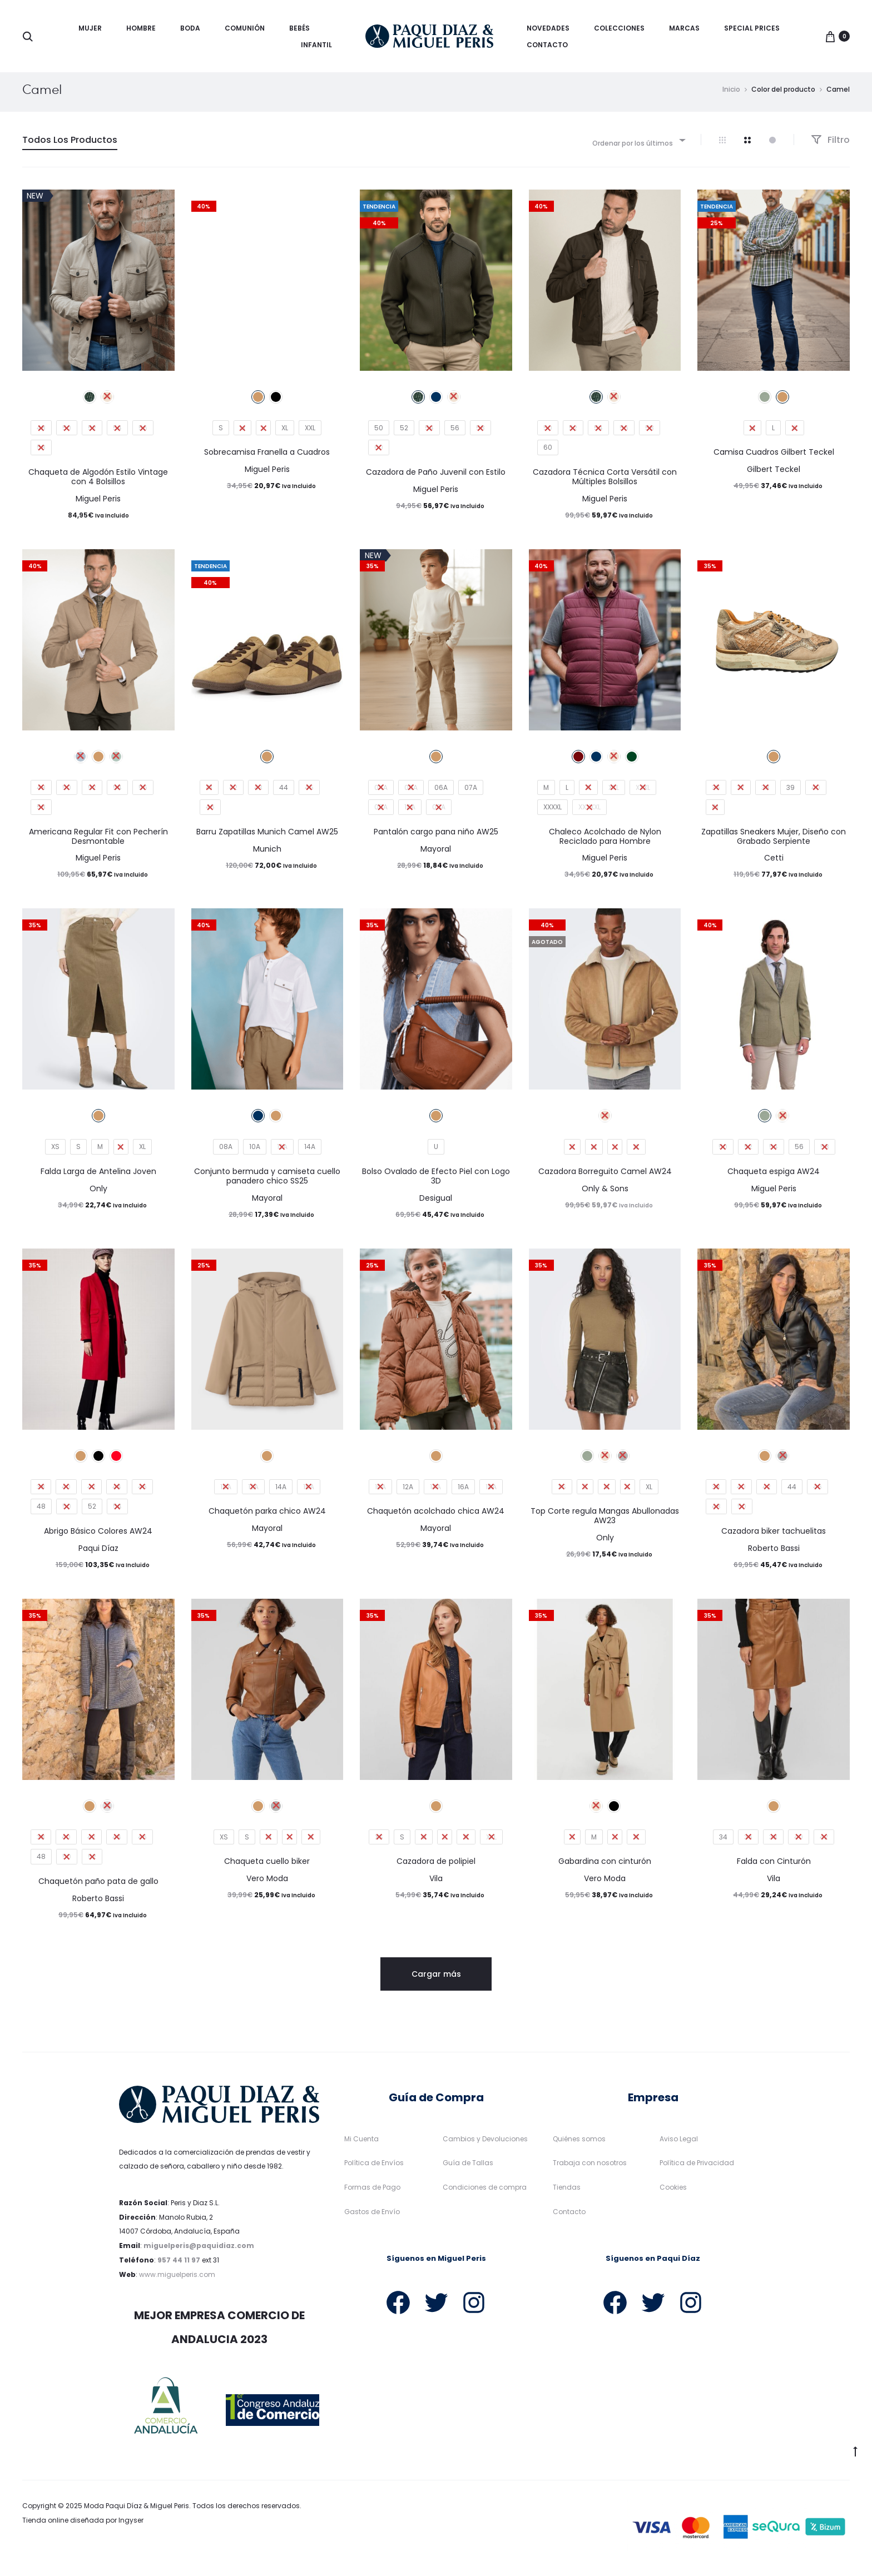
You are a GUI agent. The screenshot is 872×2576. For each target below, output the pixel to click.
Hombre (141, 28)
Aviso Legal (679, 2144)
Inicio (731, 95)
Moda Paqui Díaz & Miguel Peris (136, 2511)
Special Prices (752, 28)
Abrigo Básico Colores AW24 (98, 1536)
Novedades (548, 28)
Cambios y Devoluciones (485, 2144)
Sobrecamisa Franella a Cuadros (267, 457)
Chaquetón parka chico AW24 (267, 1516)
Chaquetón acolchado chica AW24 (435, 1516)
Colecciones (619, 28)
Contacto (547, 44)
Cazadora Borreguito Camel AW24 (605, 1176)
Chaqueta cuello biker (267, 1866)
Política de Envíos (374, 2168)
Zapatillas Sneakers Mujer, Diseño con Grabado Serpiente (773, 842)
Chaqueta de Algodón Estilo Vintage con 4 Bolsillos (98, 482)
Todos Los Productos (69, 145)
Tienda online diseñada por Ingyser (82, 2525)
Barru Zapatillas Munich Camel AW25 (267, 837)
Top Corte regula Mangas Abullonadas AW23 (605, 1521)
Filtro (830, 145)
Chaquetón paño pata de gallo (98, 1886)
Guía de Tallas (468, 2168)
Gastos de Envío (372, 2217)
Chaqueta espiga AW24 (773, 1176)
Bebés (299, 28)
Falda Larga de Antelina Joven (98, 1176)
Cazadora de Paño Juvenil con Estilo (436, 477)
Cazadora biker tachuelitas (773, 1536)
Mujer (90, 28)
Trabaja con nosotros (590, 2168)
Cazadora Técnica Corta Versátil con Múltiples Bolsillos (605, 482)
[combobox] (638, 145)
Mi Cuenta (361, 2144)
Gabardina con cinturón (604, 1866)
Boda (190, 28)
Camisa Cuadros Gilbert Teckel (774, 457)
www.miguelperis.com (177, 2280)
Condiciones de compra (485, 2192)
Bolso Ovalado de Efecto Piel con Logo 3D (436, 1181)
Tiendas (567, 2192)
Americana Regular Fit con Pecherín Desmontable (98, 842)
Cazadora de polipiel (436, 1866)
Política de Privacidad (697, 2168)
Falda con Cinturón (774, 1866)
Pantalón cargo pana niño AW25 (436, 837)
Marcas (684, 28)
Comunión (245, 28)
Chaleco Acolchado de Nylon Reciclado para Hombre (605, 842)
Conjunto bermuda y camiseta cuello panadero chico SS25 (267, 1181)
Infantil (316, 44)
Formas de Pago (372, 2192)
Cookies (673, 2192)
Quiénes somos (579, 2144)
